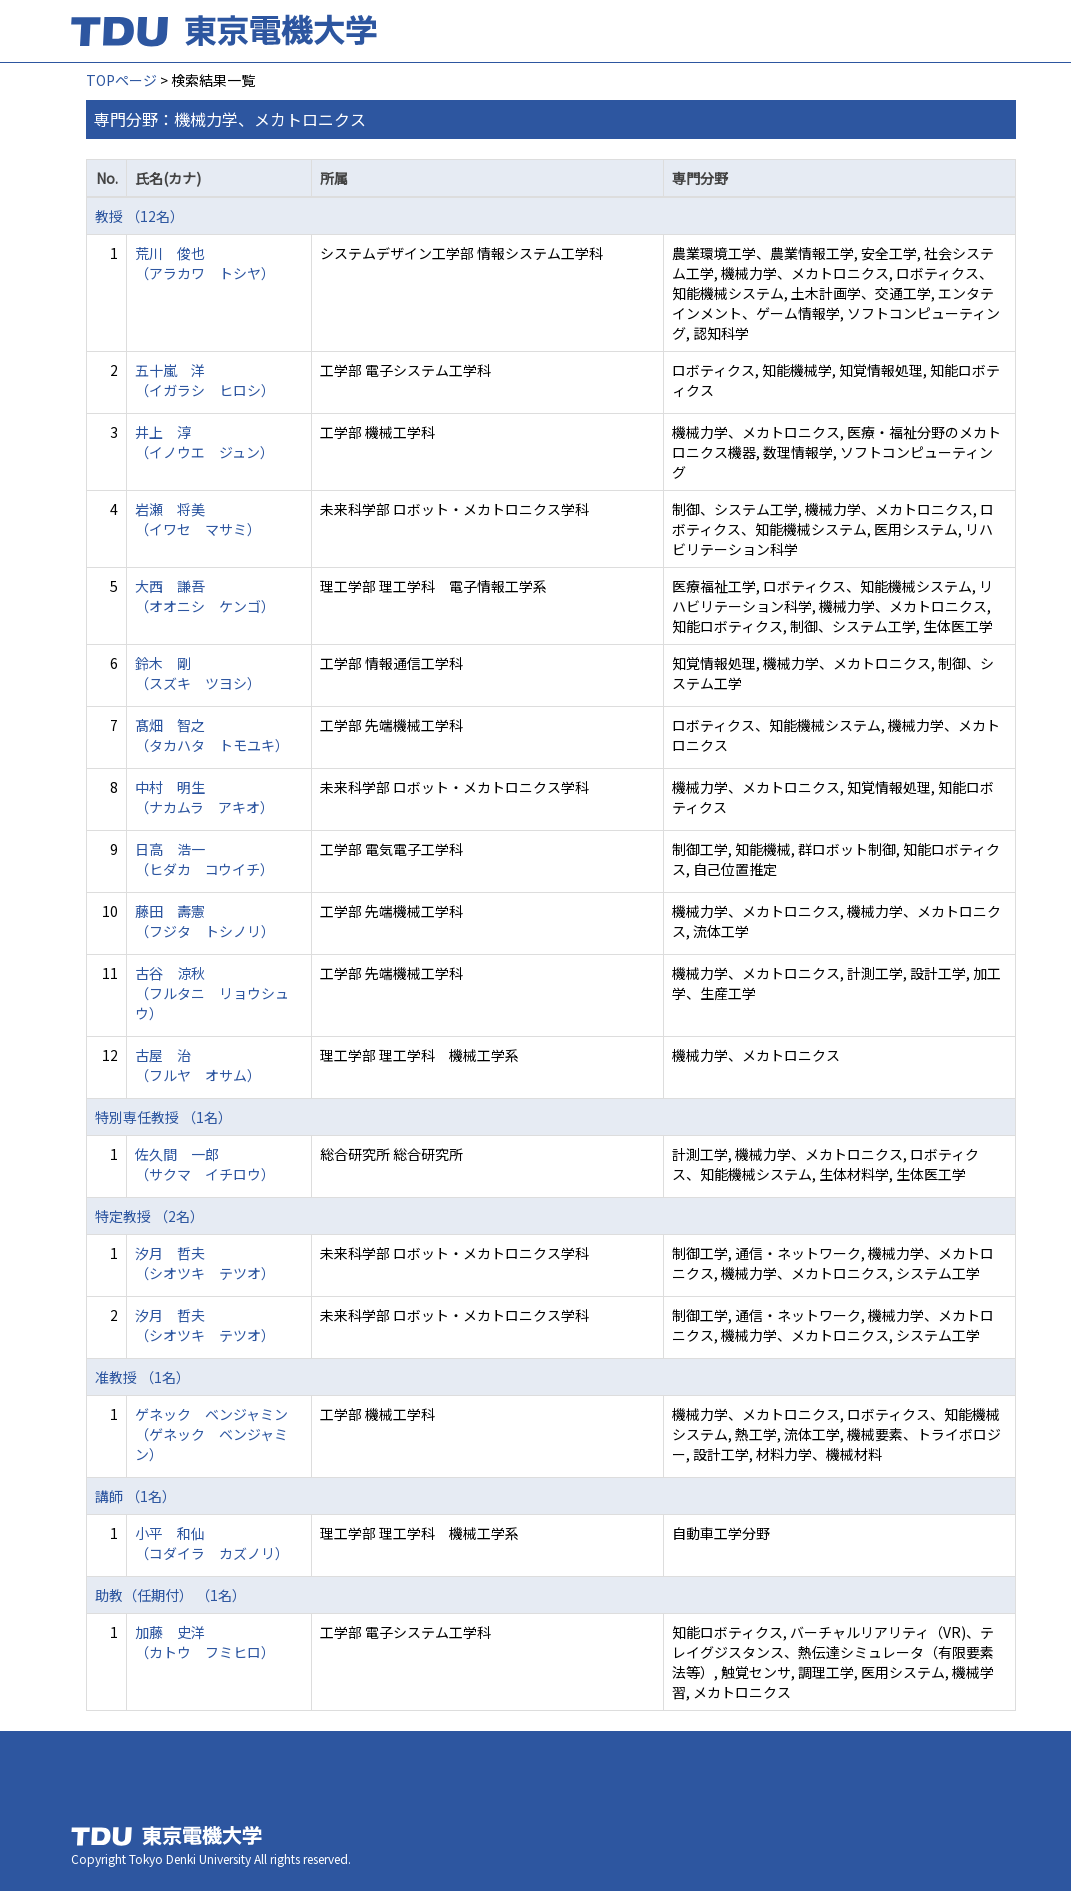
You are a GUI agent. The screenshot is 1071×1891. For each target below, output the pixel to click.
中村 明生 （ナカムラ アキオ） (204, 797)
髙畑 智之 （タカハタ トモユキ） (212, 735)
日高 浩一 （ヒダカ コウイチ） (204, 859)
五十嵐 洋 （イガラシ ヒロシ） (205, 380)
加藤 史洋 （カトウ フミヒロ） (205, 1642)
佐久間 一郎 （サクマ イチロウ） (205, 1164)
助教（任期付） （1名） (170, 1595)
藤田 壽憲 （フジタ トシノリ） (205, 921)
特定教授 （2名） (149, 1216)
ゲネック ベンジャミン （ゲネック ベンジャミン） (211, 1434)
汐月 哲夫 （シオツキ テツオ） (205, 1263)
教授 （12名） (139, 216)
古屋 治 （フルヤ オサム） (198, 1065)
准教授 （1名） (142, 1377)
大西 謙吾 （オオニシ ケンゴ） (205, 596)
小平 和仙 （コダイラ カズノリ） (212, 1543)
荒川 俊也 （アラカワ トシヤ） (205, 263)
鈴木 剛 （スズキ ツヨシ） (198, 673)
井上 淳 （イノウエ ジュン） (204, 442)
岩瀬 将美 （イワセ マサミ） (198, 519)
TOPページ (121, 80)
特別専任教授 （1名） (163, 1117)
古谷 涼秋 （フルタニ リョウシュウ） (212, 993)
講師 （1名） (135, 1496)
